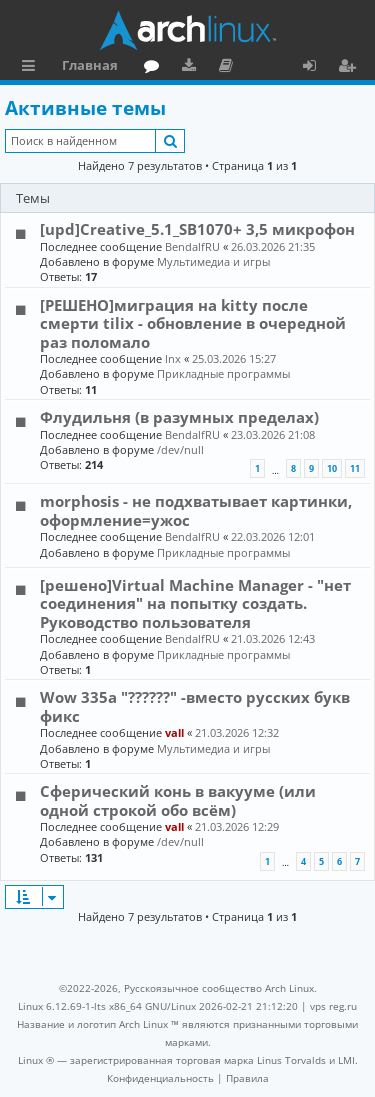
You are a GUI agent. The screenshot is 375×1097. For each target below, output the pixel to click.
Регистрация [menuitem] (351, 68)
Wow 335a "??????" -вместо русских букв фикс (195, 706)
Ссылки (32, 68)
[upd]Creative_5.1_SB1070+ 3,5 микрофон (197, 229)
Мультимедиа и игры (213, 261)
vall (174, 732)
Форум (155, 68)
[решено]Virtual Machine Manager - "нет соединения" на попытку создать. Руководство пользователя (195, 603)
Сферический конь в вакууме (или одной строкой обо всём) (178, 800)
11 (355, 468)
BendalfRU (192, 246)
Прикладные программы (223, 373)
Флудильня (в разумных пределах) (179, 417)
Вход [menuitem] (316, 68)
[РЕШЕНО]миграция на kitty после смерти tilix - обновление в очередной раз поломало (193, 323)
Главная (90, 65)
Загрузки (192, 68)
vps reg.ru (333, 1006)
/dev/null (180, 449)
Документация (229, 68)
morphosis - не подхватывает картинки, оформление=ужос (196, 510)
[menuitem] (160, 1078)
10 (332, 468)
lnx (173, 358)
